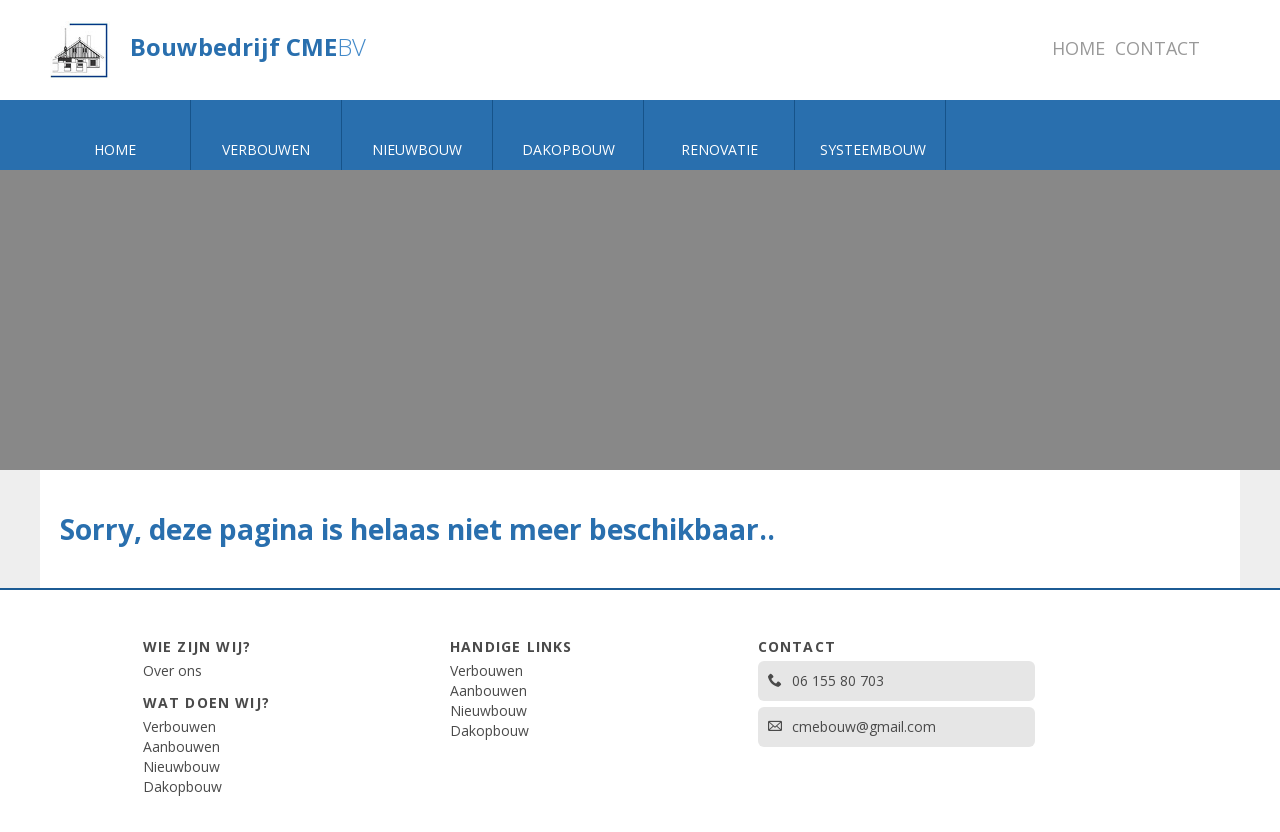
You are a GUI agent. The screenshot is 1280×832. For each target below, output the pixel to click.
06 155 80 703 (826, 680)
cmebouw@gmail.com (852, 726)
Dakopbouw (182, 786)
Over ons (172, 670)
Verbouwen (179, 726)
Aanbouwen (181, 746)
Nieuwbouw (181, 766)
